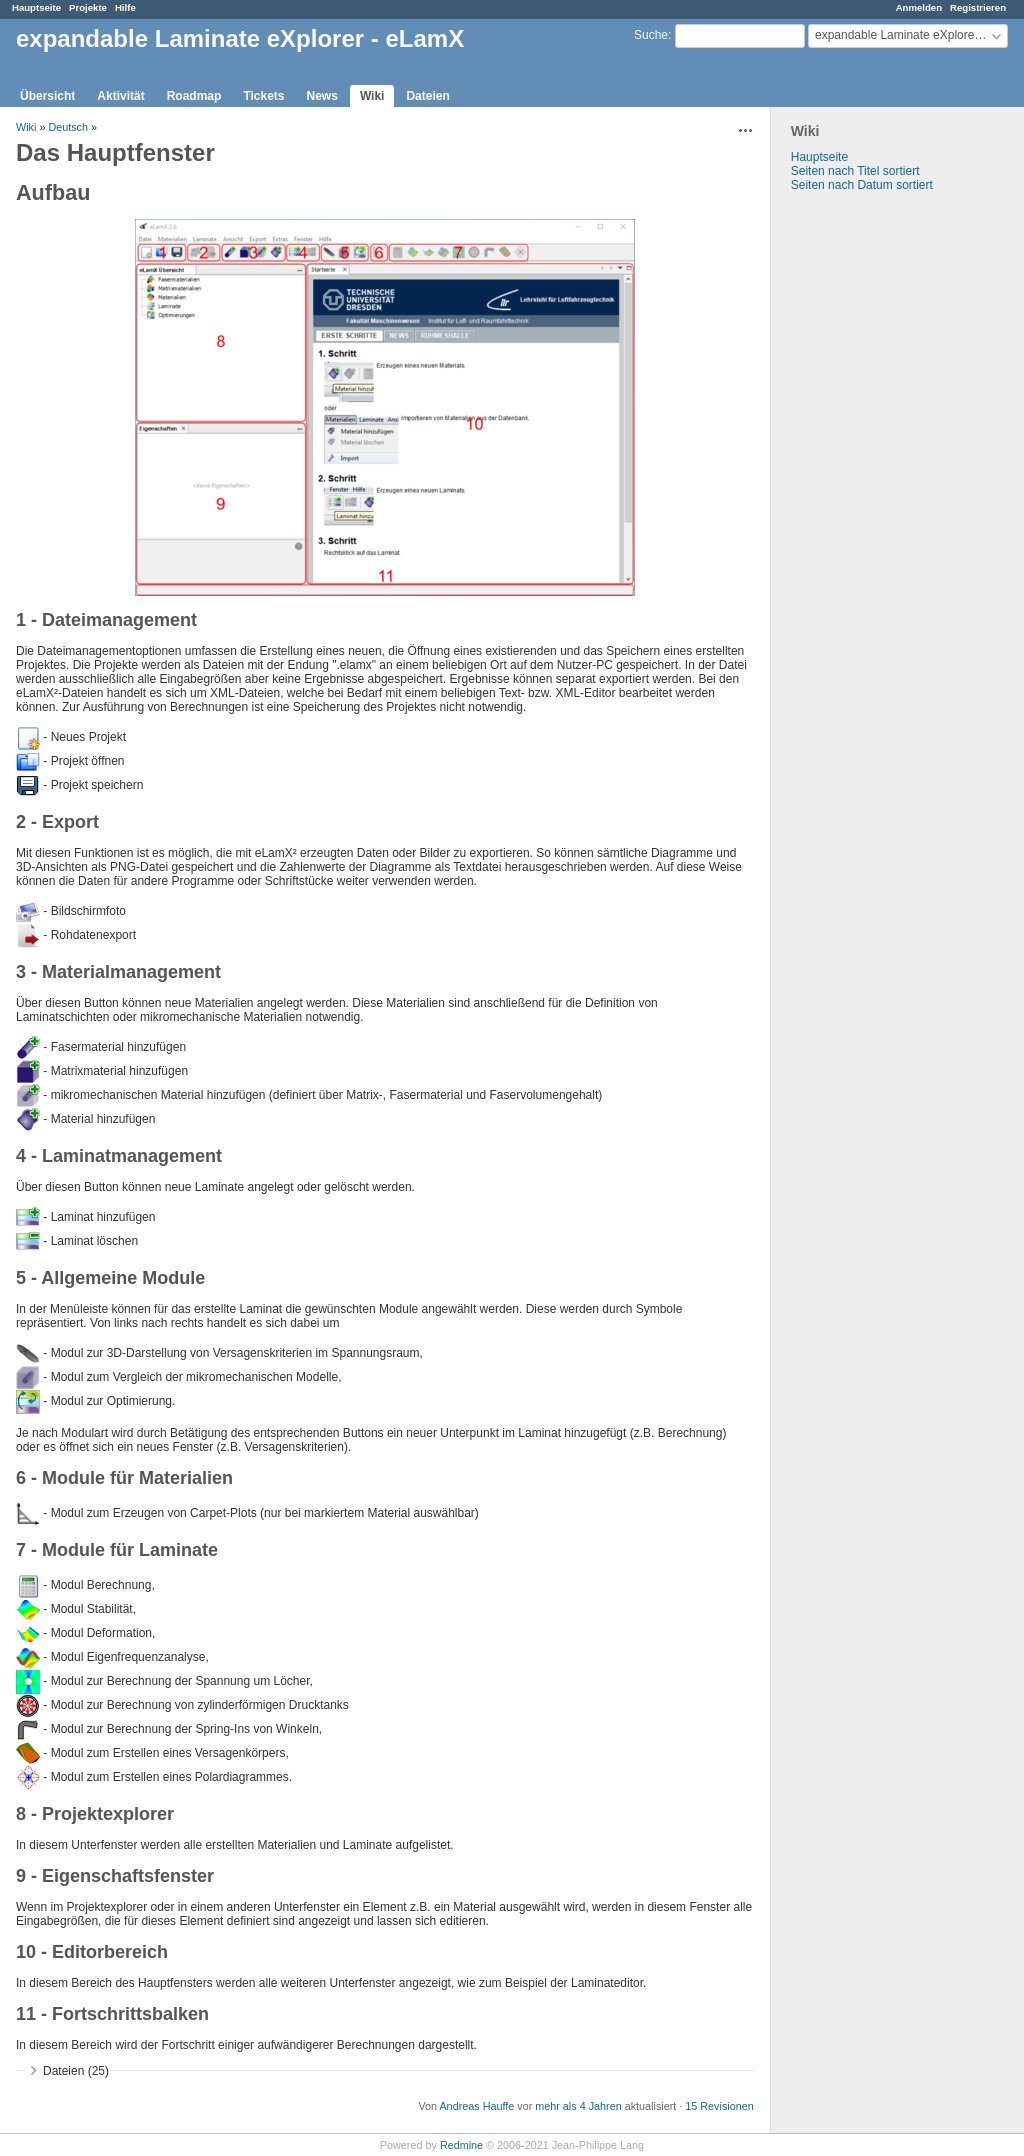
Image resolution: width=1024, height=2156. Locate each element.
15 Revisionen (719, 2106)
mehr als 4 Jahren (578, 2106)
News (322, 96)
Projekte (88, 7)
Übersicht (47, 96)
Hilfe (125, 7)
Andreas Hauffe (476, 2106)
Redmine (461, 2145)
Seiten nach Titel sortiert (855, 171)
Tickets (263, 96)
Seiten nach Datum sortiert (862, 185)
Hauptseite (36, 7)
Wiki (372, 96)
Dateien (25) (76, 2071)
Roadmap (194, 96)
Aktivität (120, 96)
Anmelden (919, 7)
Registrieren (978, 7)
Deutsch (68, 127)
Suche (651, 35)
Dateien (427, 96)
